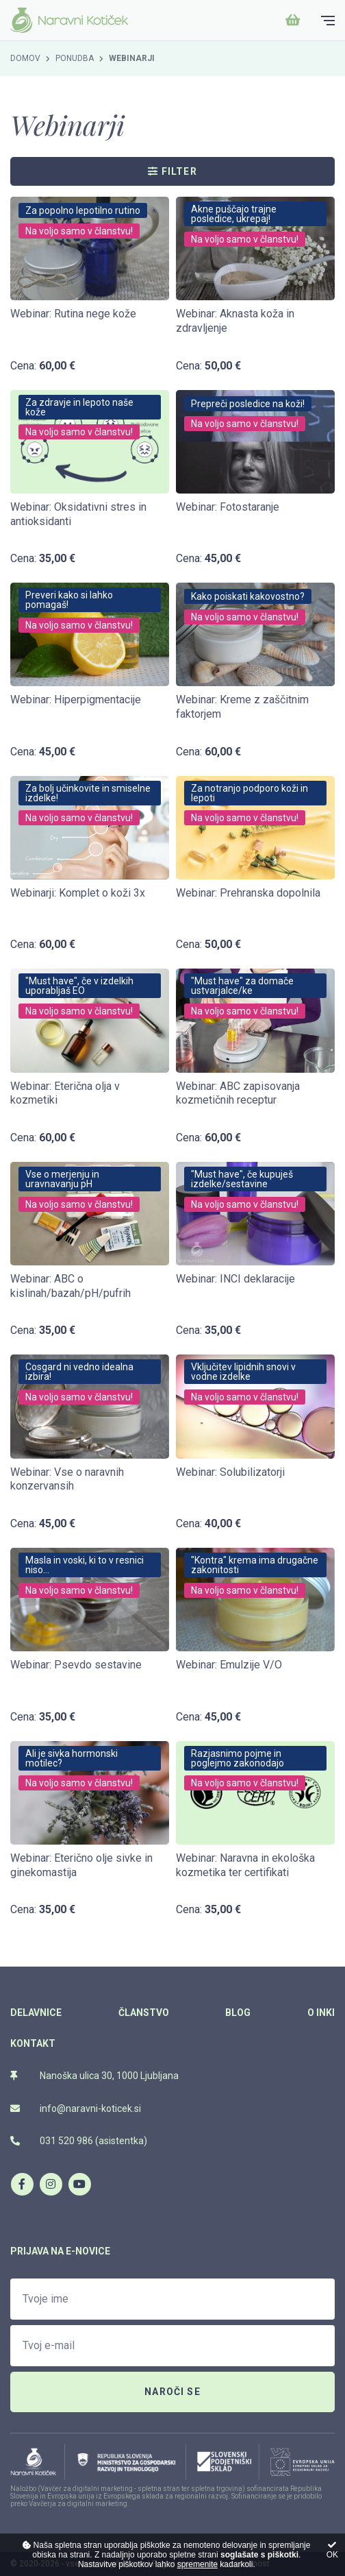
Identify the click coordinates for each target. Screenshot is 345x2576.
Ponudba (74, 58)
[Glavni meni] (328, 20)
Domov (25, 58)
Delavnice (36, 2012)
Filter (172, 171)
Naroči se (172, 2391)
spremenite (197, 2564)
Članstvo (143, 2012)
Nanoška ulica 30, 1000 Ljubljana (94, 2075)
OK (332, 2550)
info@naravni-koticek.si (75, 2108)
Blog (238, 2012)
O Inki (321, 2012)
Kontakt (32, 2043)
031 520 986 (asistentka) (78, 2140)
